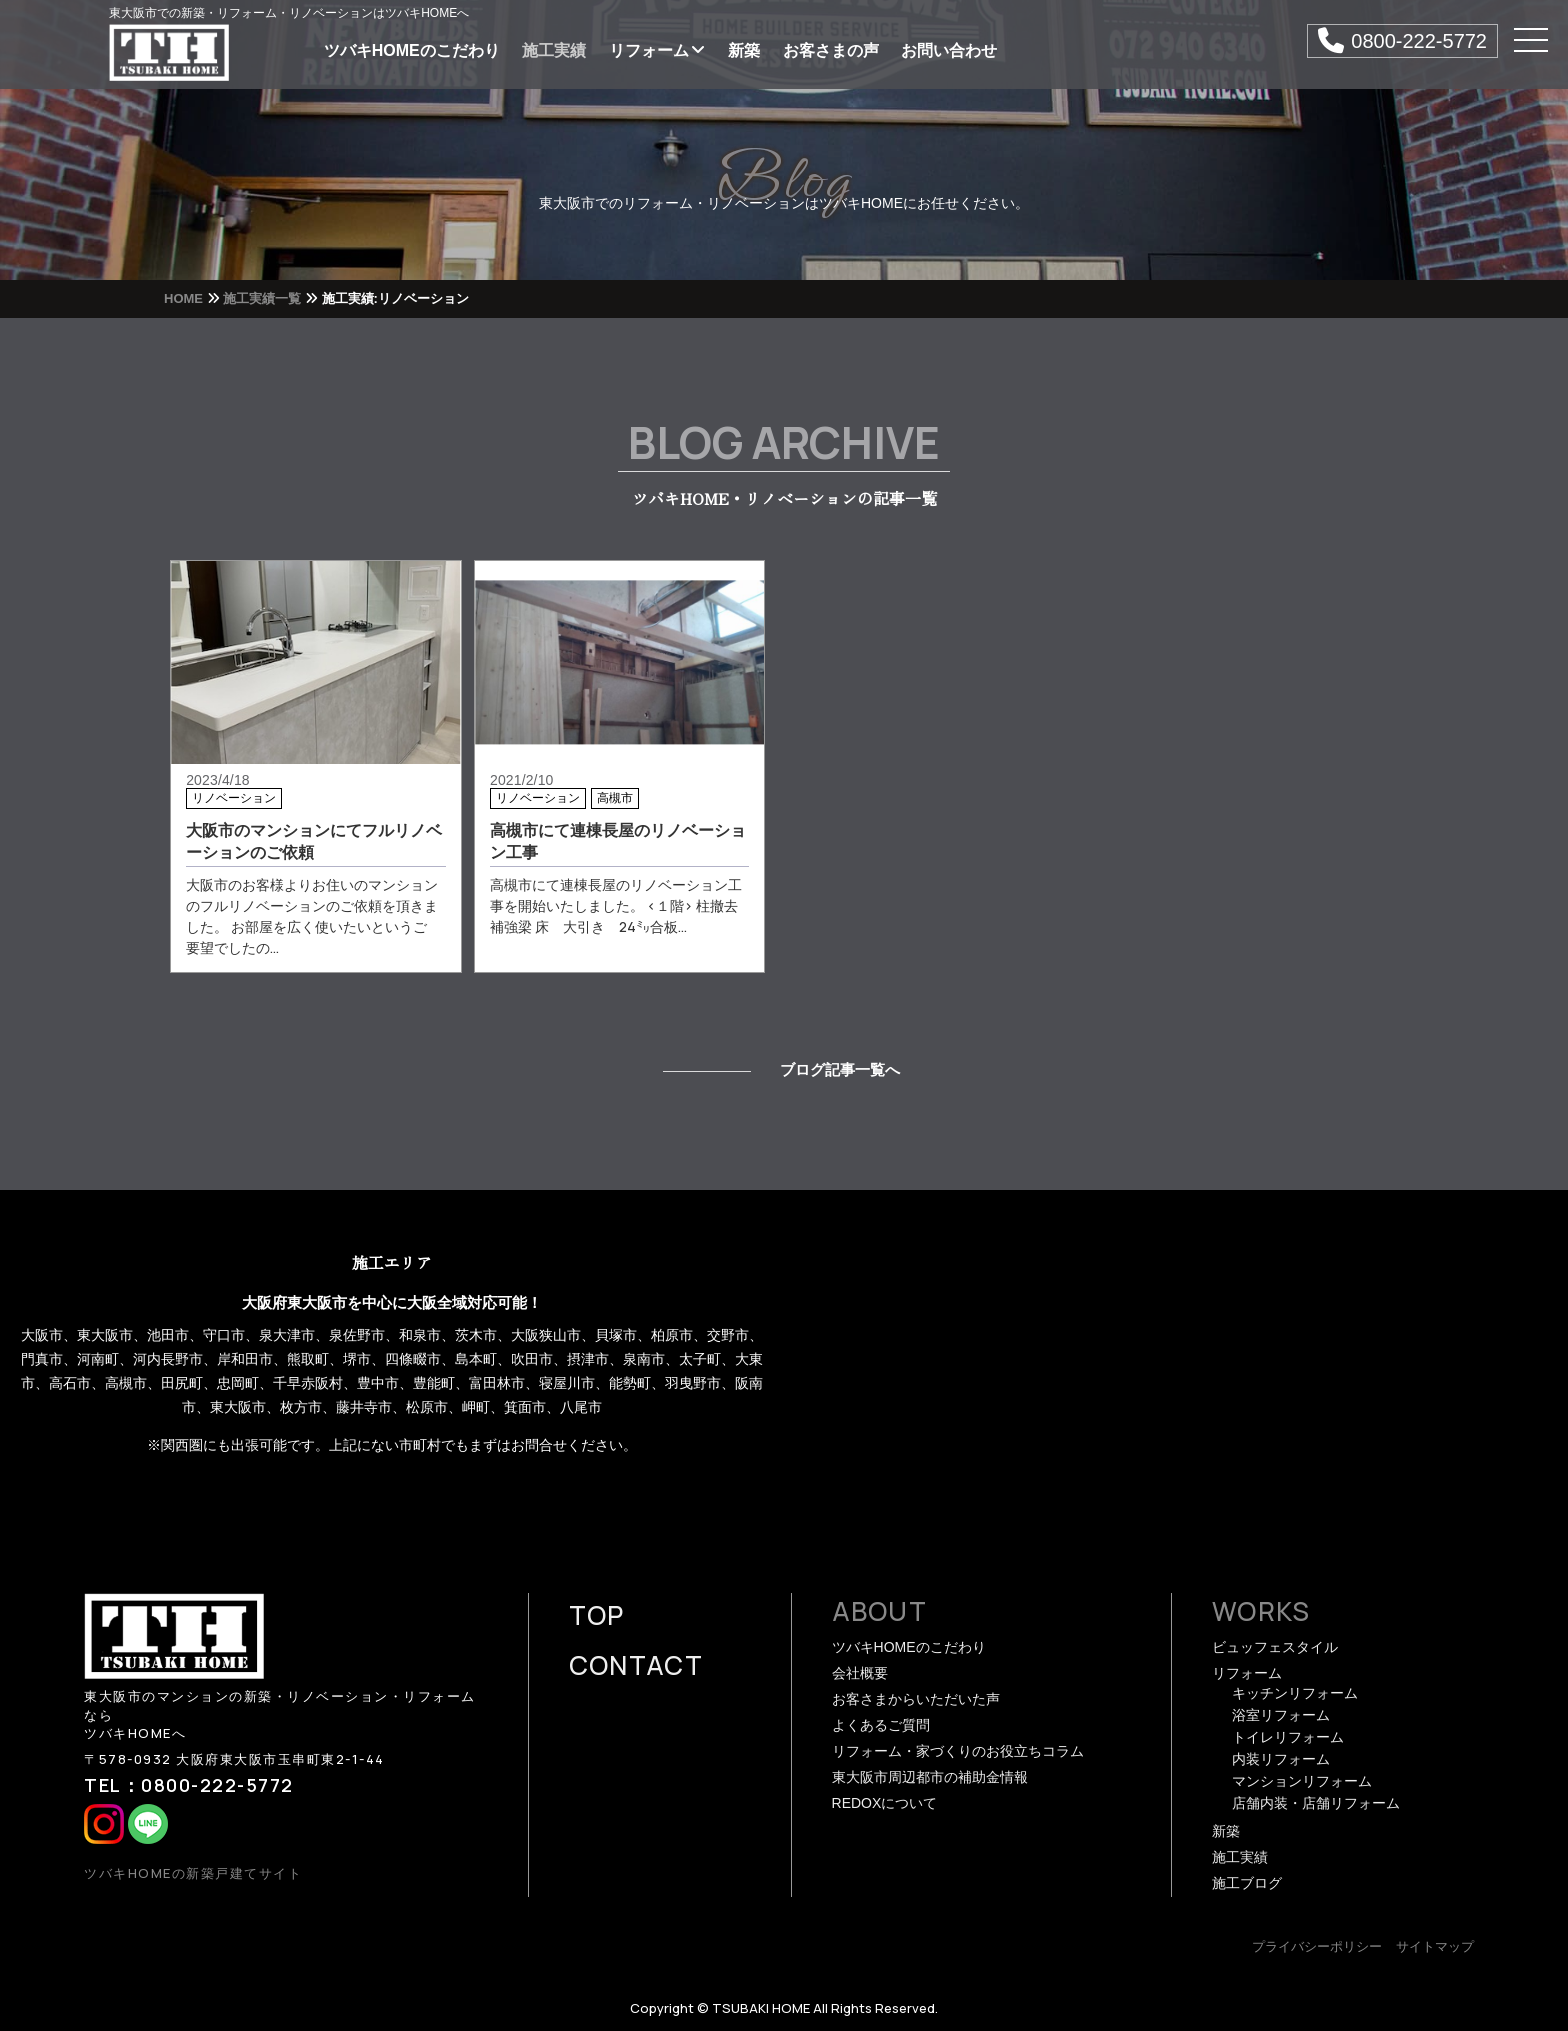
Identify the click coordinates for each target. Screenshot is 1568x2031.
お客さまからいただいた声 (916, 1699)
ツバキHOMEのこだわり (412, 50)
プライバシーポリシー (1317, 1946)
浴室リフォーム (1281, 1715)
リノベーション (234, 798)
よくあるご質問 (881, 1725)
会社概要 (860, 1673)
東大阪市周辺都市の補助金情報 (930, 1777)
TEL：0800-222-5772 (189, 1785)
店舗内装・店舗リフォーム (1316, 1803)
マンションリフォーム (1302, 1781)
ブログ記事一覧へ (840, 1069)
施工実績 (554, 50)
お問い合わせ (949, 50)
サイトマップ (1435, 1946)
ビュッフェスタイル (1275, 1647)
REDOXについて (885, 1803)
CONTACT (636, 1665)
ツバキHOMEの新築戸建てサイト (193, 1873)
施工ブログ (1247, 1883)
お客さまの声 (831, 50)
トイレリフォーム (1288, 1737)
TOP (597, 1615)
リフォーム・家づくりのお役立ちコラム (958, 1751)
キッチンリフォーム (1295, 1693)
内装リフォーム (1281, 1759)
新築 (744, 50)
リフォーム (657, 50)
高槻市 (615, 798)
